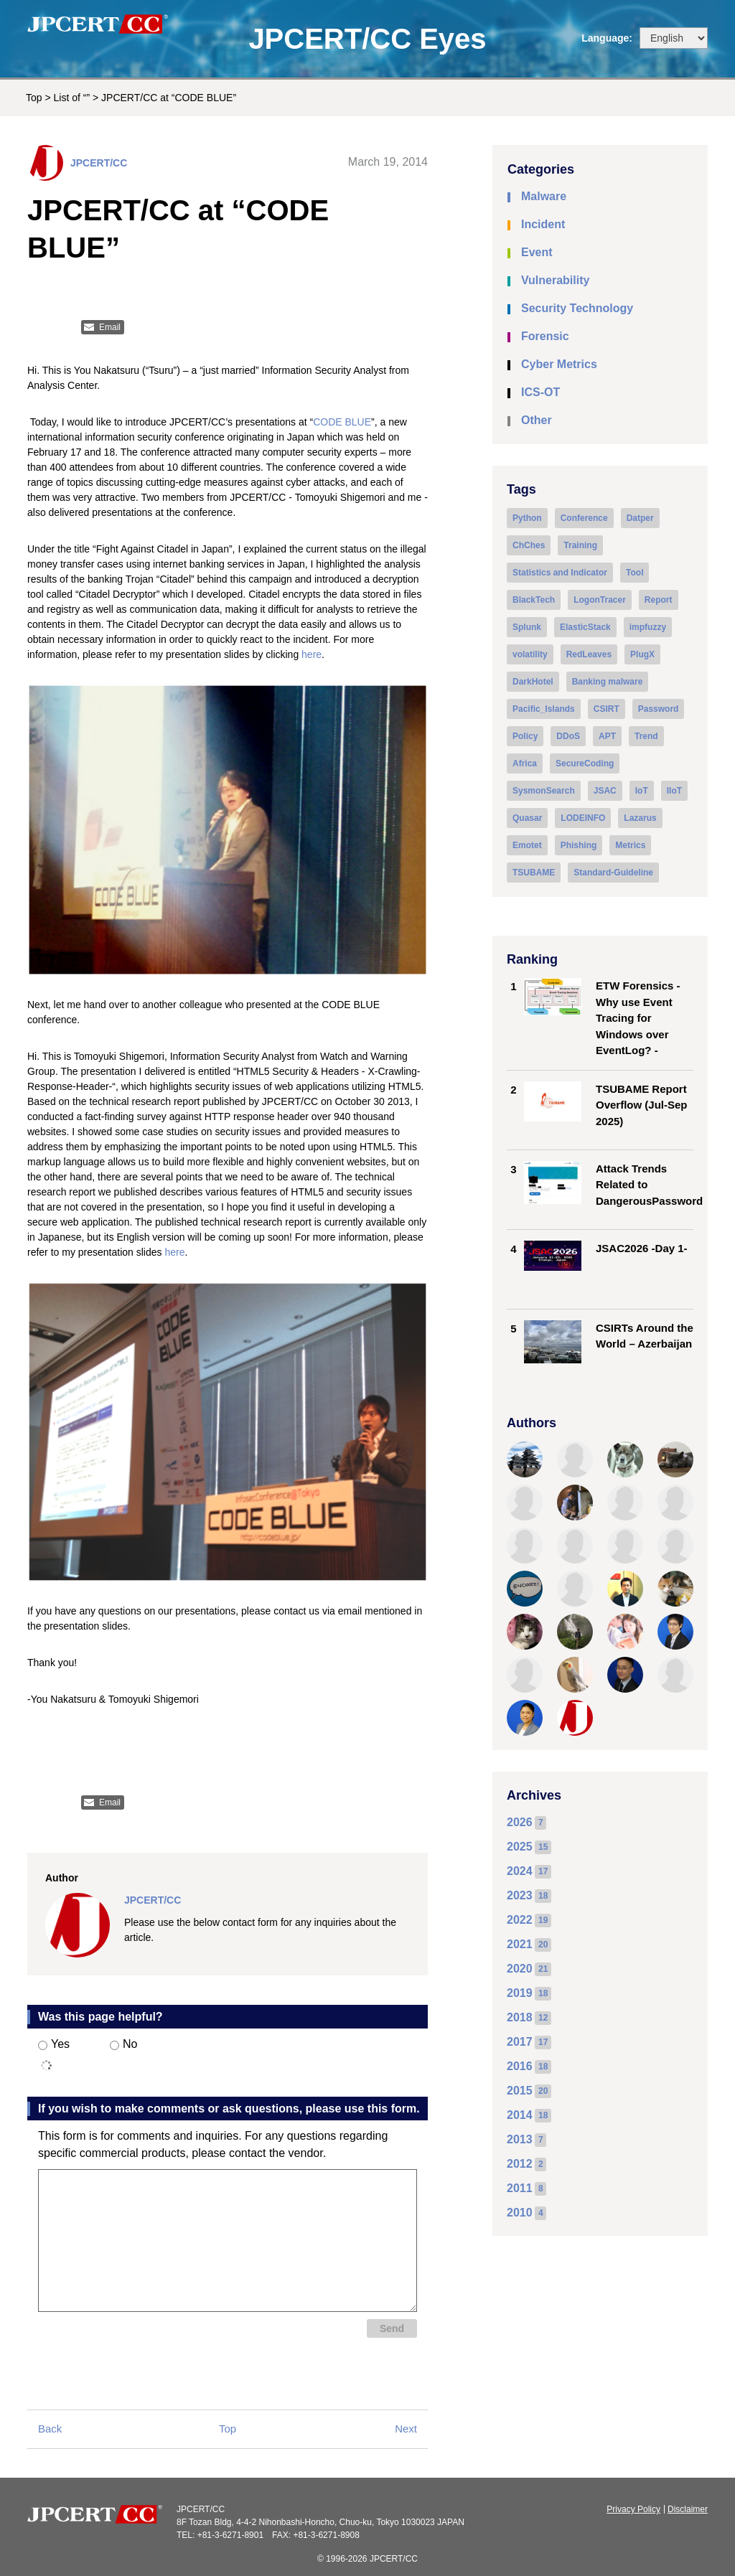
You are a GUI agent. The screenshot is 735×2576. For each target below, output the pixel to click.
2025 (520, 1847)
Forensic (545, 336)
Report (659, 600)
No (123, 2044)
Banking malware (607, 682)
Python (527, 518)
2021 (520, 1944)
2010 (520, 2212)
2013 (520, 2139)
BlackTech (533, 600)
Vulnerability (555, 280)
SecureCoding (585, 763)
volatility (530, 654)
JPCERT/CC (98, 163)
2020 (520, 1968)
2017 (520, 2042)
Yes (54, 2044)
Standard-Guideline (613, 873)
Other (536, 420)
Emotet (527, 845)
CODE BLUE (342, 422)
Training (580, 545)
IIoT (674, 791)
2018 (520, 2017)
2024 (520, 1871)
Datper (640, 518)
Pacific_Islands (543, 709)
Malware (543, 196)
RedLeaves (589, 654)
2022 (520, 1920)
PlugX (642, 654)
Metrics (630, 845)
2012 (520, 2164)
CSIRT (606, 709)
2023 (520, 1895)
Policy (525, 736)
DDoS (568, 736)
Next (406, 2428)
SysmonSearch (543, 791)
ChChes (528, 545)
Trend (646, 736)
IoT (641, 791)
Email (110, 327)
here (311, 654)
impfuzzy (647, 627)
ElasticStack (585, 627)
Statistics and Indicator (559, 573)
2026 (520, 1822)
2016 (520, 2066)
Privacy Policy (633, 2509)
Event (537, 252)
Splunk (526, 627)
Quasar (527, 818)
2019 (520, 1993)
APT (607, 736)
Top (34, 97)
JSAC (605, 791)
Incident (543, 224)
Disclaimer (688, 2509)
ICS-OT (540, 392)
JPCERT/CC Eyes (367, 39)
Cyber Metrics (559, 364)
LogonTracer (600, 600)
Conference (584, 518)
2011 (520, 2188)
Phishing (579, 845)
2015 (520, 2090)
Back (50, 2428)
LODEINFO (583, 818)
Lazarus (640, 818)
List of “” (72, 97)
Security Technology (577, 308)
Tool (634, 573)
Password (658, 709)
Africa (524, 763)
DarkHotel (532, 682)
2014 (520, 2115)
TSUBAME (533, 873)
